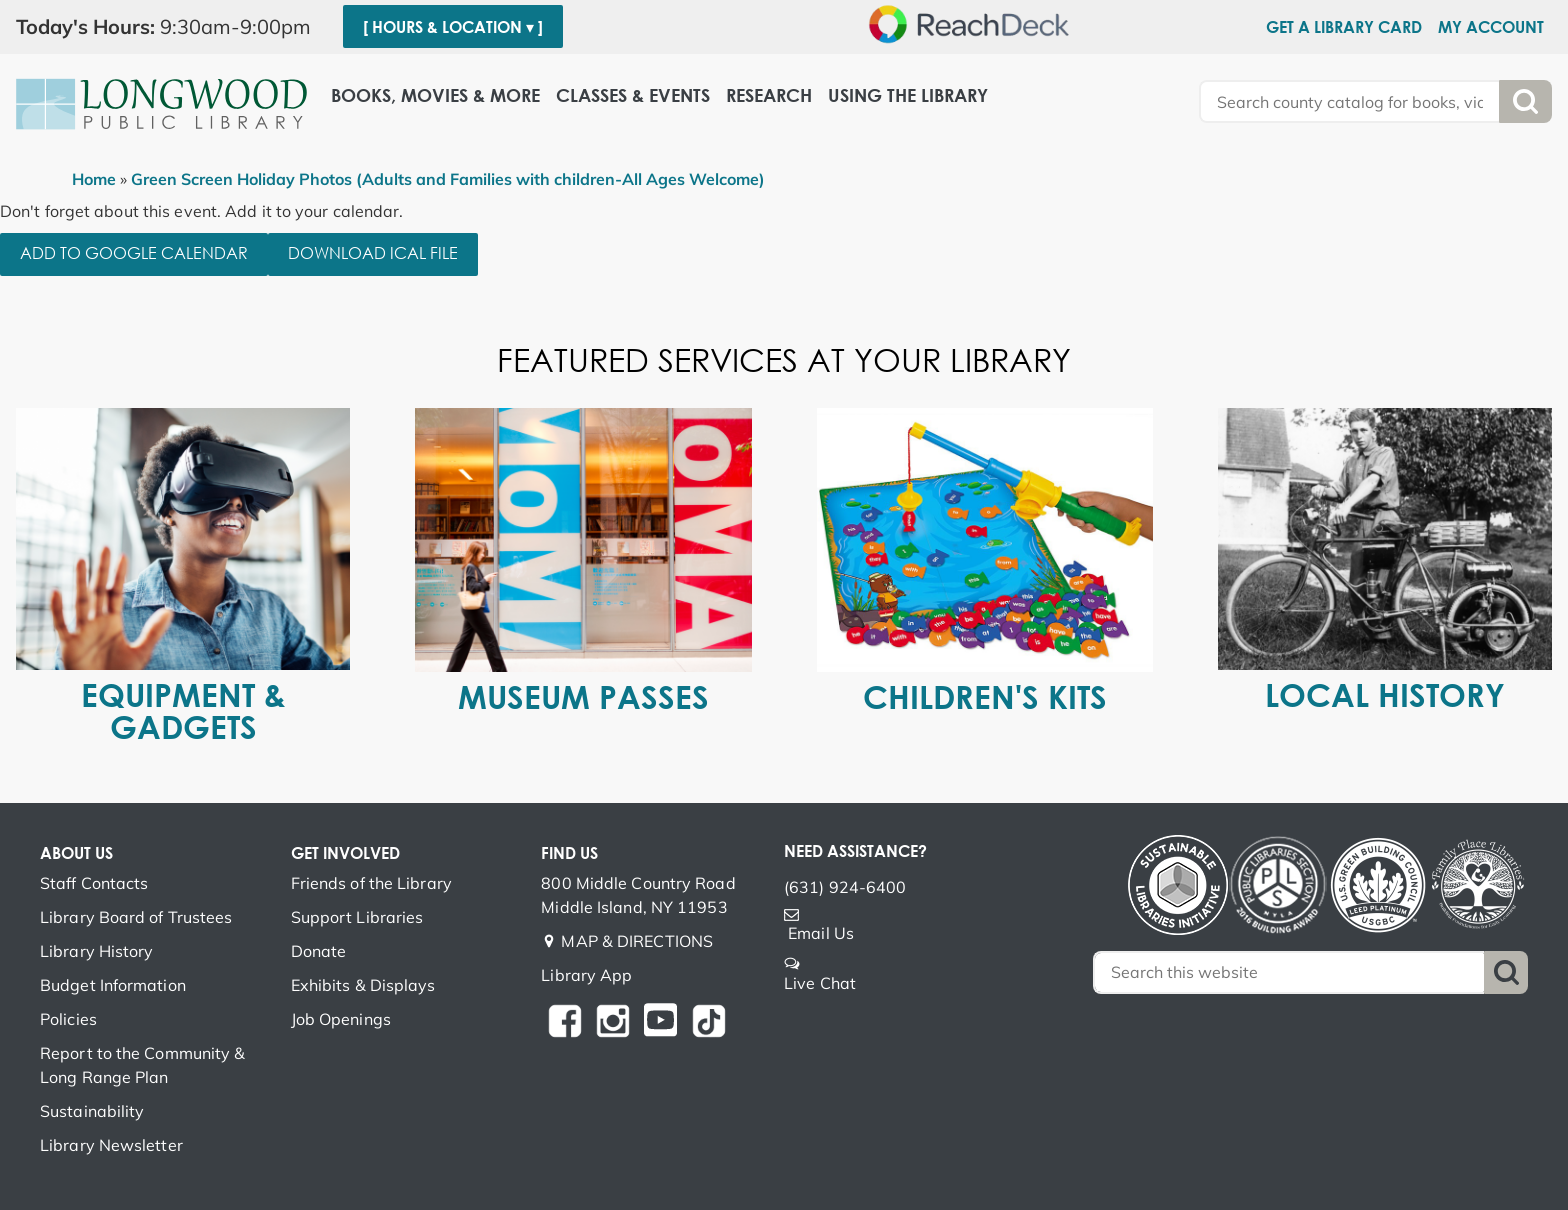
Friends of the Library (371, 883)
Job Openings (341, 1019)
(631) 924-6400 (845, 887)
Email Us (821, 933)
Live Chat (820, 983)
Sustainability (92, 1111)
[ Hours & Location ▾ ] (453, 27)
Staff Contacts (94, 883)
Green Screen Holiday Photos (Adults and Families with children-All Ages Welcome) (448, 179)
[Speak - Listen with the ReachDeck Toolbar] (976, 24)
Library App (586, 975)
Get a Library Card (1344, 27)
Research (769, 95)
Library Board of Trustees (136, 917)
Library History (97, 951)
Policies (68, 1019)
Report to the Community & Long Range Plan (143, 1065)
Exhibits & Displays (363, 985)
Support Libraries (357, 917)
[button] (171, 27)
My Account (1491, 27)
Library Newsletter (111, 1145)
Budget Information (113, 985)
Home (94, 179)
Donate (319, 951)
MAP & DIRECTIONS (637, 941)
